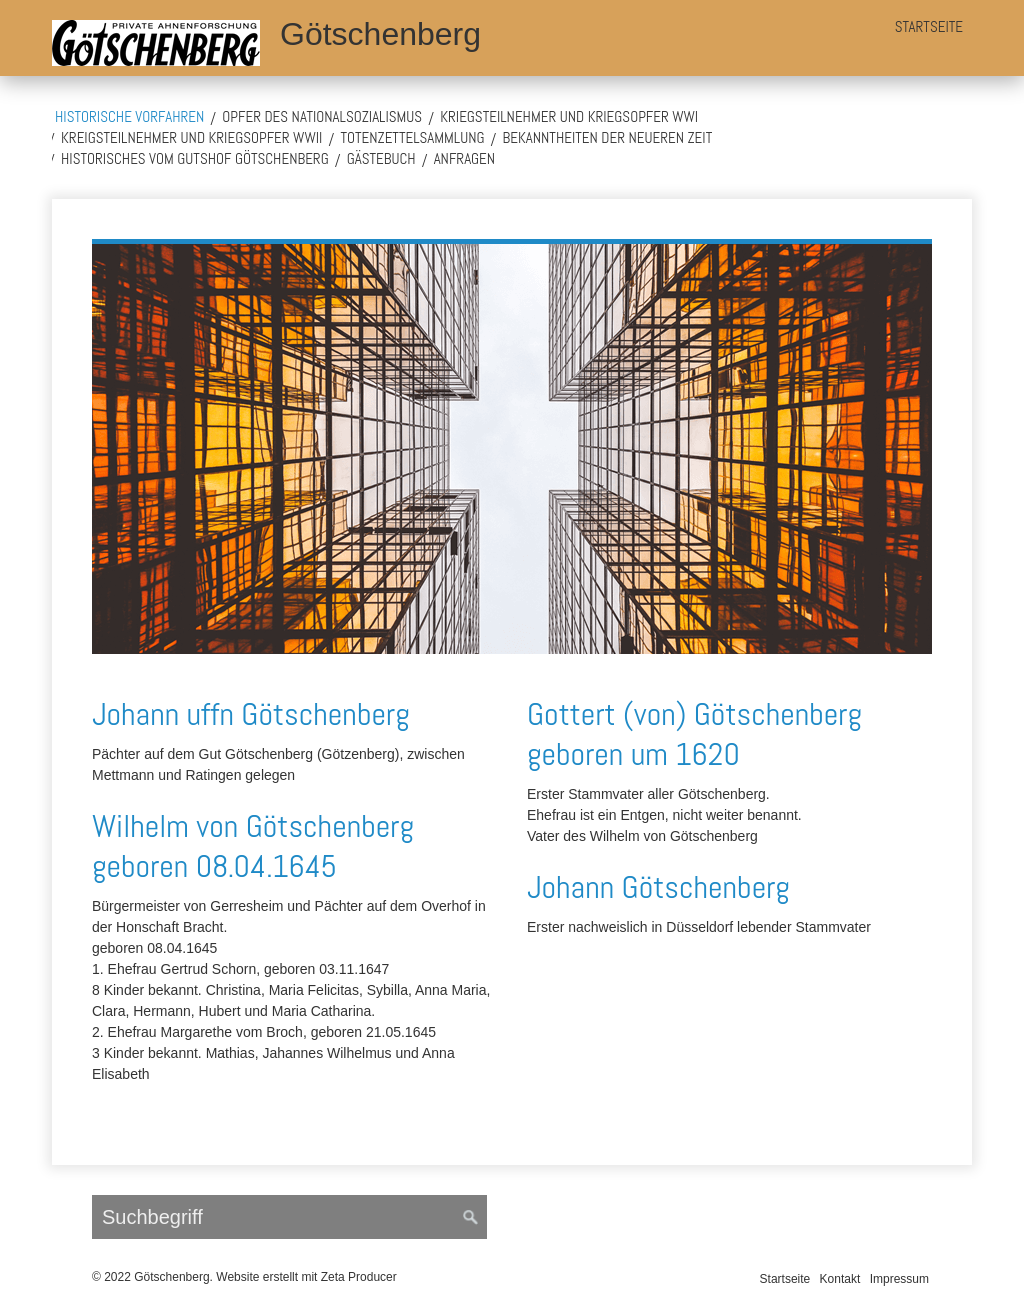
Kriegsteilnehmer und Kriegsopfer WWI (569, 116)
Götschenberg (380, 34)
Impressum (899, 1279)
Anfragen (465, 158)
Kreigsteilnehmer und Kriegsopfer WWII (191, 137)
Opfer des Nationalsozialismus (322, 116)
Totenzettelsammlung (412, 137)
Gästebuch (381, 158)
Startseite (929, 26)
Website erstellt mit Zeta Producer (306, 1277)
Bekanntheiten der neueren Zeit (608, 137)
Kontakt (840, 1279)
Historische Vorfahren (129, 116)
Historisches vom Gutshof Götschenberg (195, 158)
